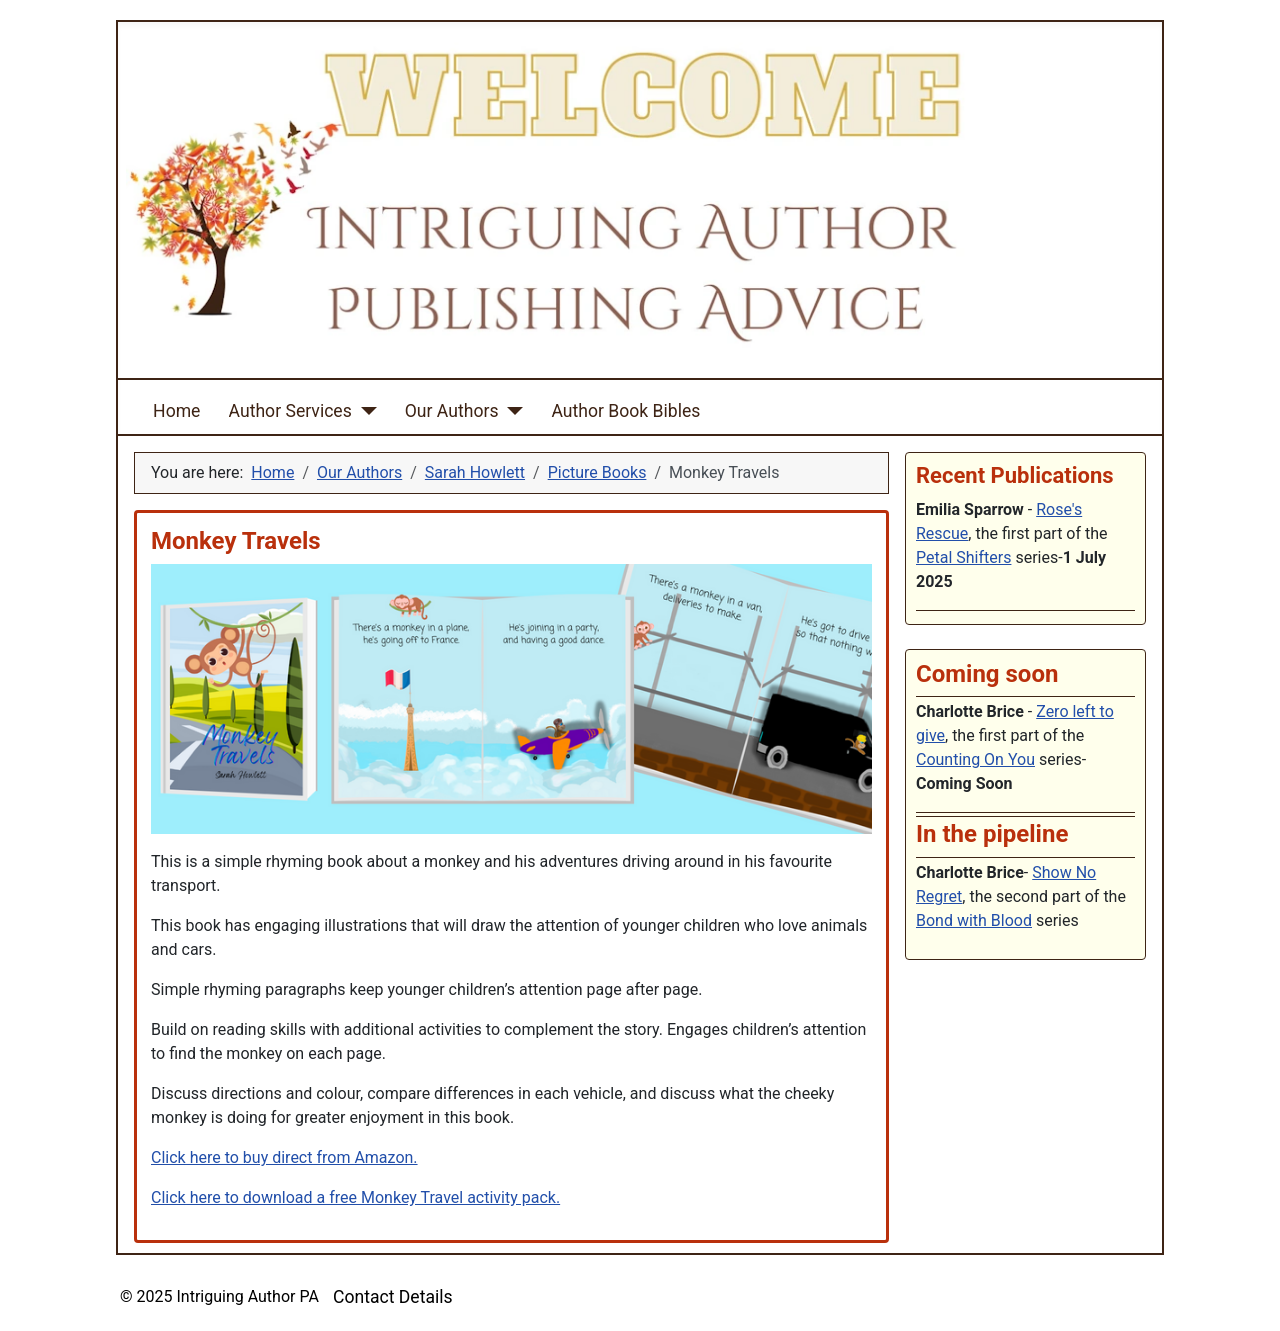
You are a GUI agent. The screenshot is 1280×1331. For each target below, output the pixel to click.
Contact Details (393, 1297)
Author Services (290, 411)
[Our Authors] (510, 411)
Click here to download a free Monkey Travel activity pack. (355, 1197)
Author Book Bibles (625, 411)
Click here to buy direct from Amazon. (284, 1157)
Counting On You (975, 759)
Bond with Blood (974, 920)
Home (176, 411)
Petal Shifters (963, 557)
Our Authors (452, 411)
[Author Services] (364, 411)
